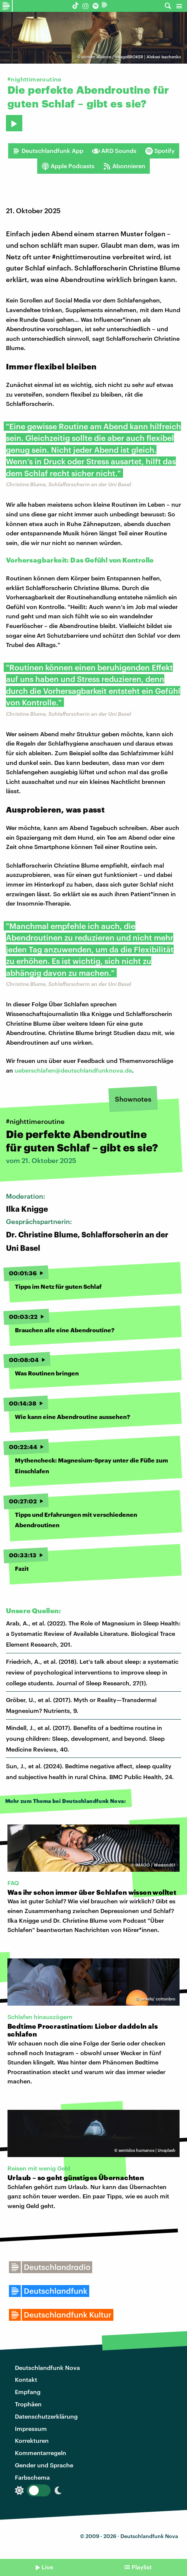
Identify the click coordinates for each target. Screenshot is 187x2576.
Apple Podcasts (68, 166)
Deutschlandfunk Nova (47, 2367)
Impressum (31, 2428)
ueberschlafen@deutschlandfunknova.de (73, 1070)
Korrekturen (32, 2440)
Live (47, 2566)
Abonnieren (124, 166)
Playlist (142, 2566)
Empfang (28, 2391)
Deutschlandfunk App (48, 150)
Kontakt (26, 2379)
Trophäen (28, 2403)
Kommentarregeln (40, 2452)
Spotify (160, 150)
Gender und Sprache (44, 2464)
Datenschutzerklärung (46, 2416)
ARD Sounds (114, 150)
